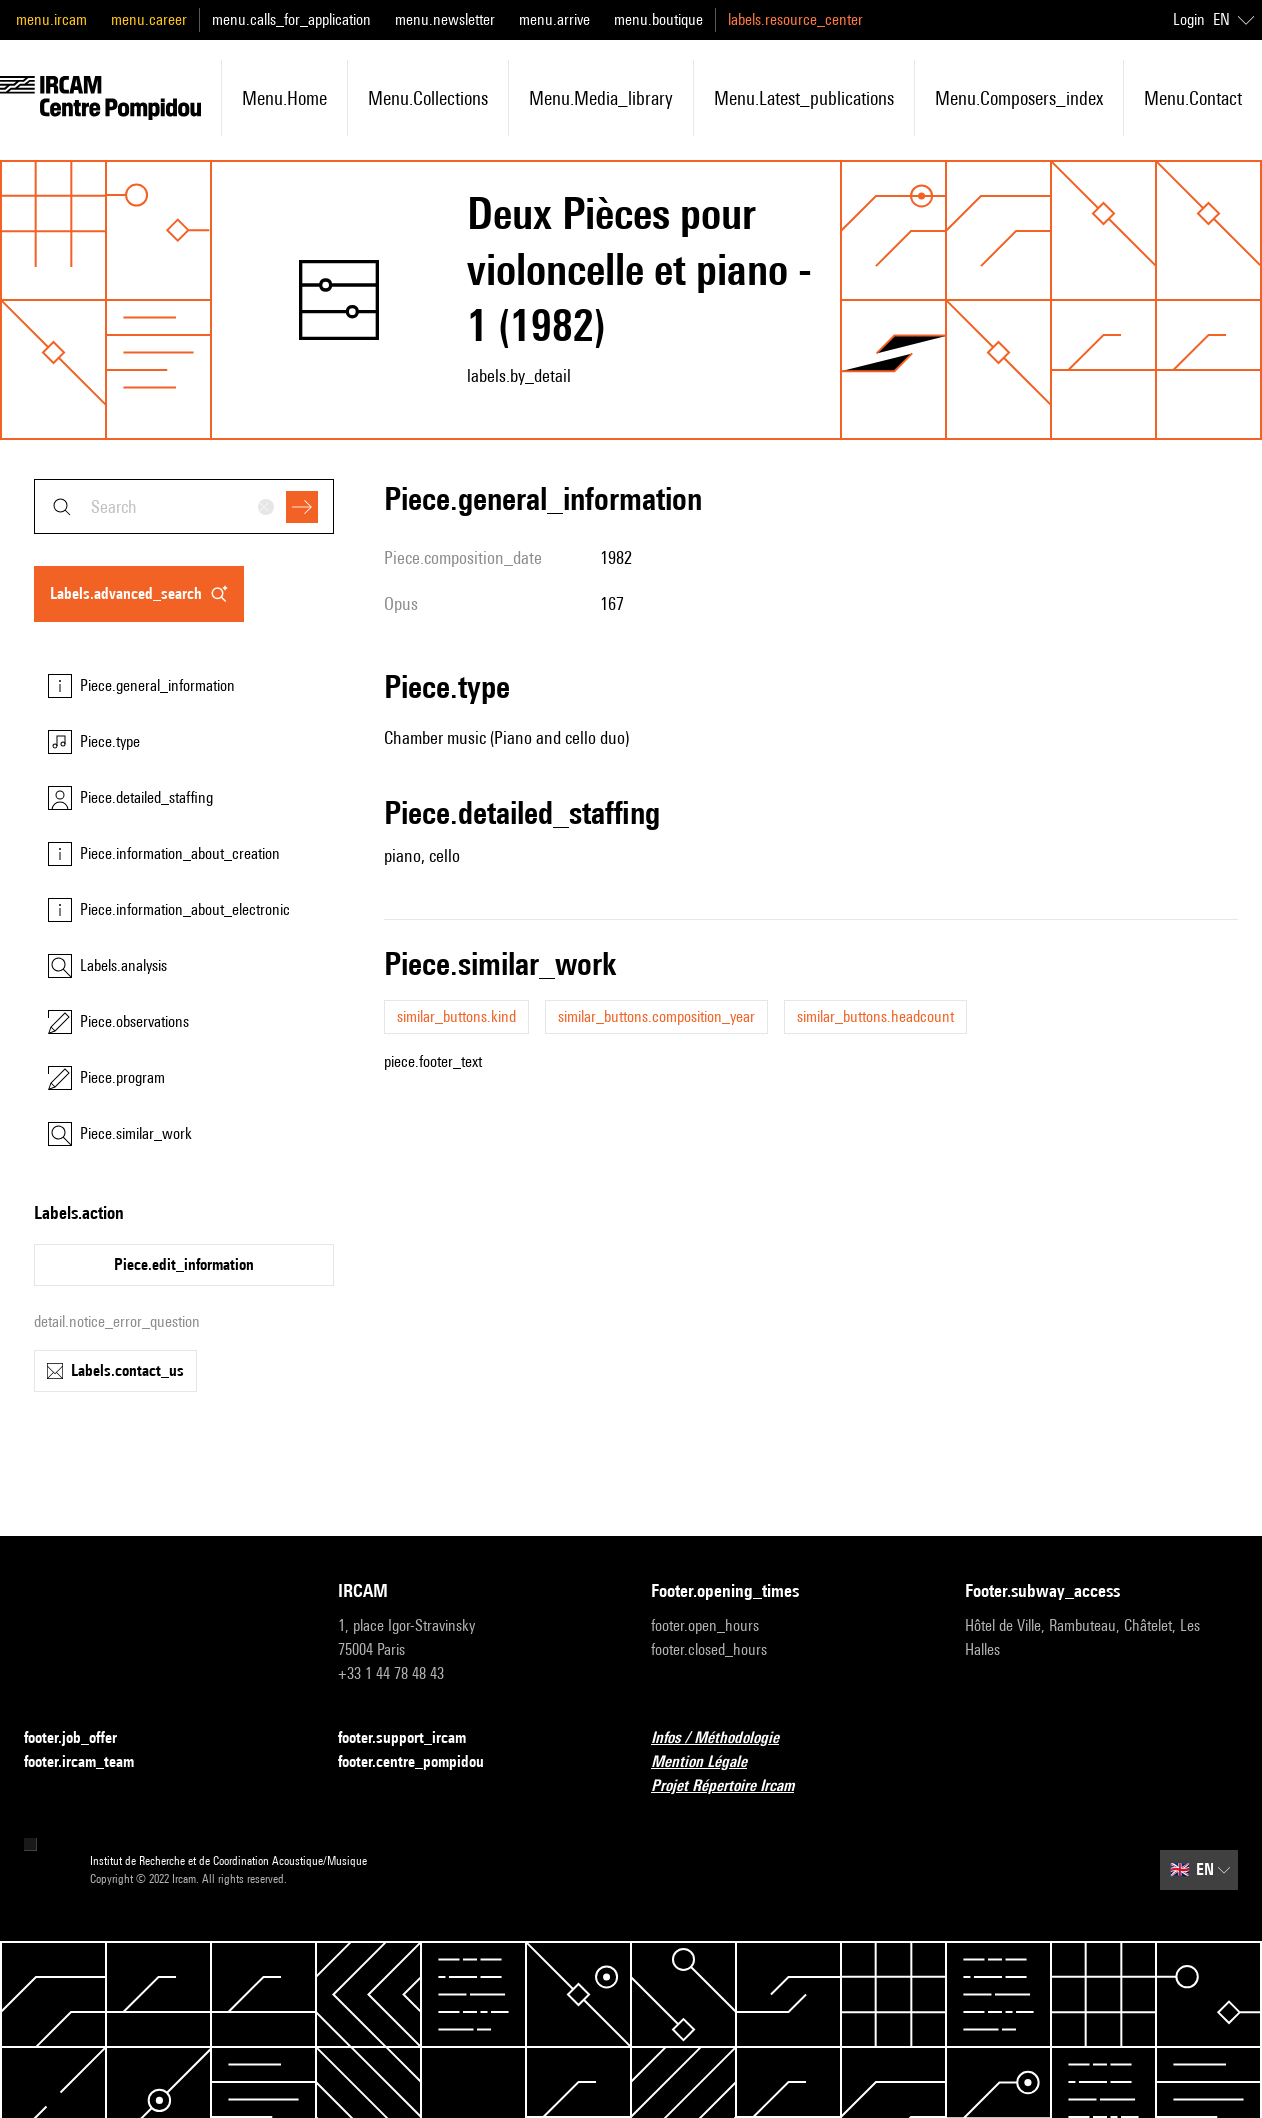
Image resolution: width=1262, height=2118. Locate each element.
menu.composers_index (1019, 98)
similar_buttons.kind (456, 1016)
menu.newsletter (445, 19)
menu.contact (1193, 98)
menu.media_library (601, 98)
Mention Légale (711, 1762)
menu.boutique (658, 19)
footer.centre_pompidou (423, 1762)
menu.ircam (51, 19)
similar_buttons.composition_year (656, 1016)
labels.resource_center (795, 19)
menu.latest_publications (804, 98)
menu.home (284, 98)
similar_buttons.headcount (875, 1016)
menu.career (149, 19)
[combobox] (184, 506)
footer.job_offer (82, 1738)
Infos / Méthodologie (727, 1738)
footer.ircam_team (91, 1762)
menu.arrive (554, 19)
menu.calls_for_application (291, 19)
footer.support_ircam (414, 1738)
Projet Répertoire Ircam (734, 1786)
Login (1189, 19)
